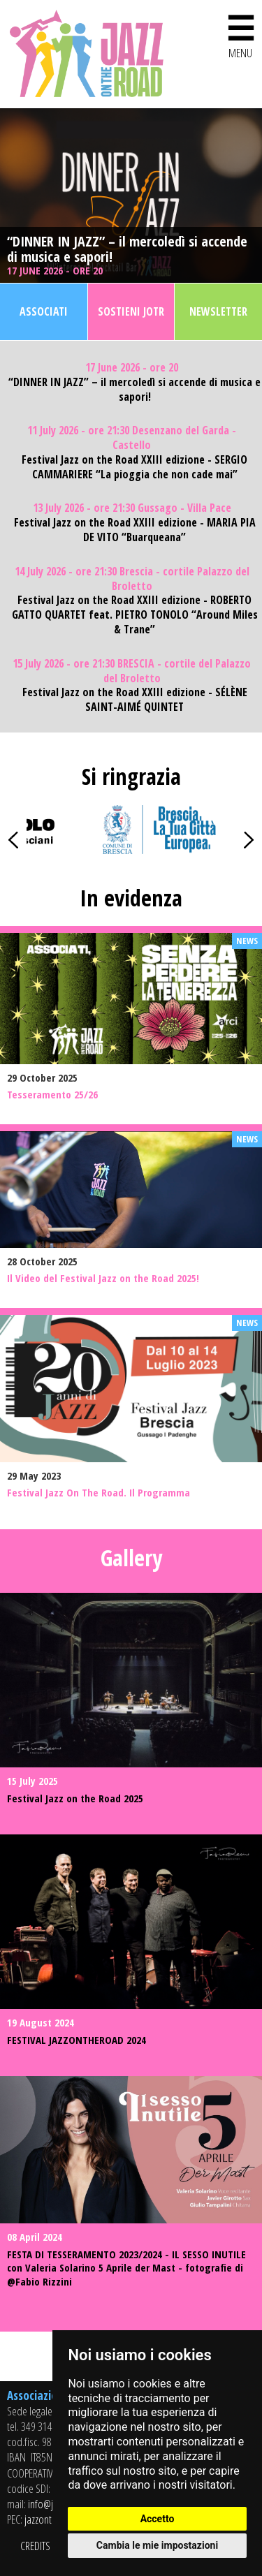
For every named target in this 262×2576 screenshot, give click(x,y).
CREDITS (35, 2546)
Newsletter (218, 311)
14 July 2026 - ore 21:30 (132, 579)
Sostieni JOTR (131, 311)
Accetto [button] (157, 2518)
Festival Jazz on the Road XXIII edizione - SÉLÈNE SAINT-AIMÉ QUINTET (134, 699)
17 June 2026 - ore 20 (56, 271)
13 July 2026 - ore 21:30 (132, 508)
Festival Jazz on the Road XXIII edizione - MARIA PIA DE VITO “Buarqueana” (135, 530)
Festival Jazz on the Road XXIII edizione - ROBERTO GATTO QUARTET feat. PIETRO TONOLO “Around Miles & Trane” (135, 614)
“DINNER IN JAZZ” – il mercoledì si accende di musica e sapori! (127, 249)
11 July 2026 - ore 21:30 (131, 437)
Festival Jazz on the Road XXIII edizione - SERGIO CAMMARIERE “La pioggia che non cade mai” (134, 467)
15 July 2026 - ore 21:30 (132, 671)
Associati (44, 311)
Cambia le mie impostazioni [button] (157, 2545)
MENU (240, 34)
